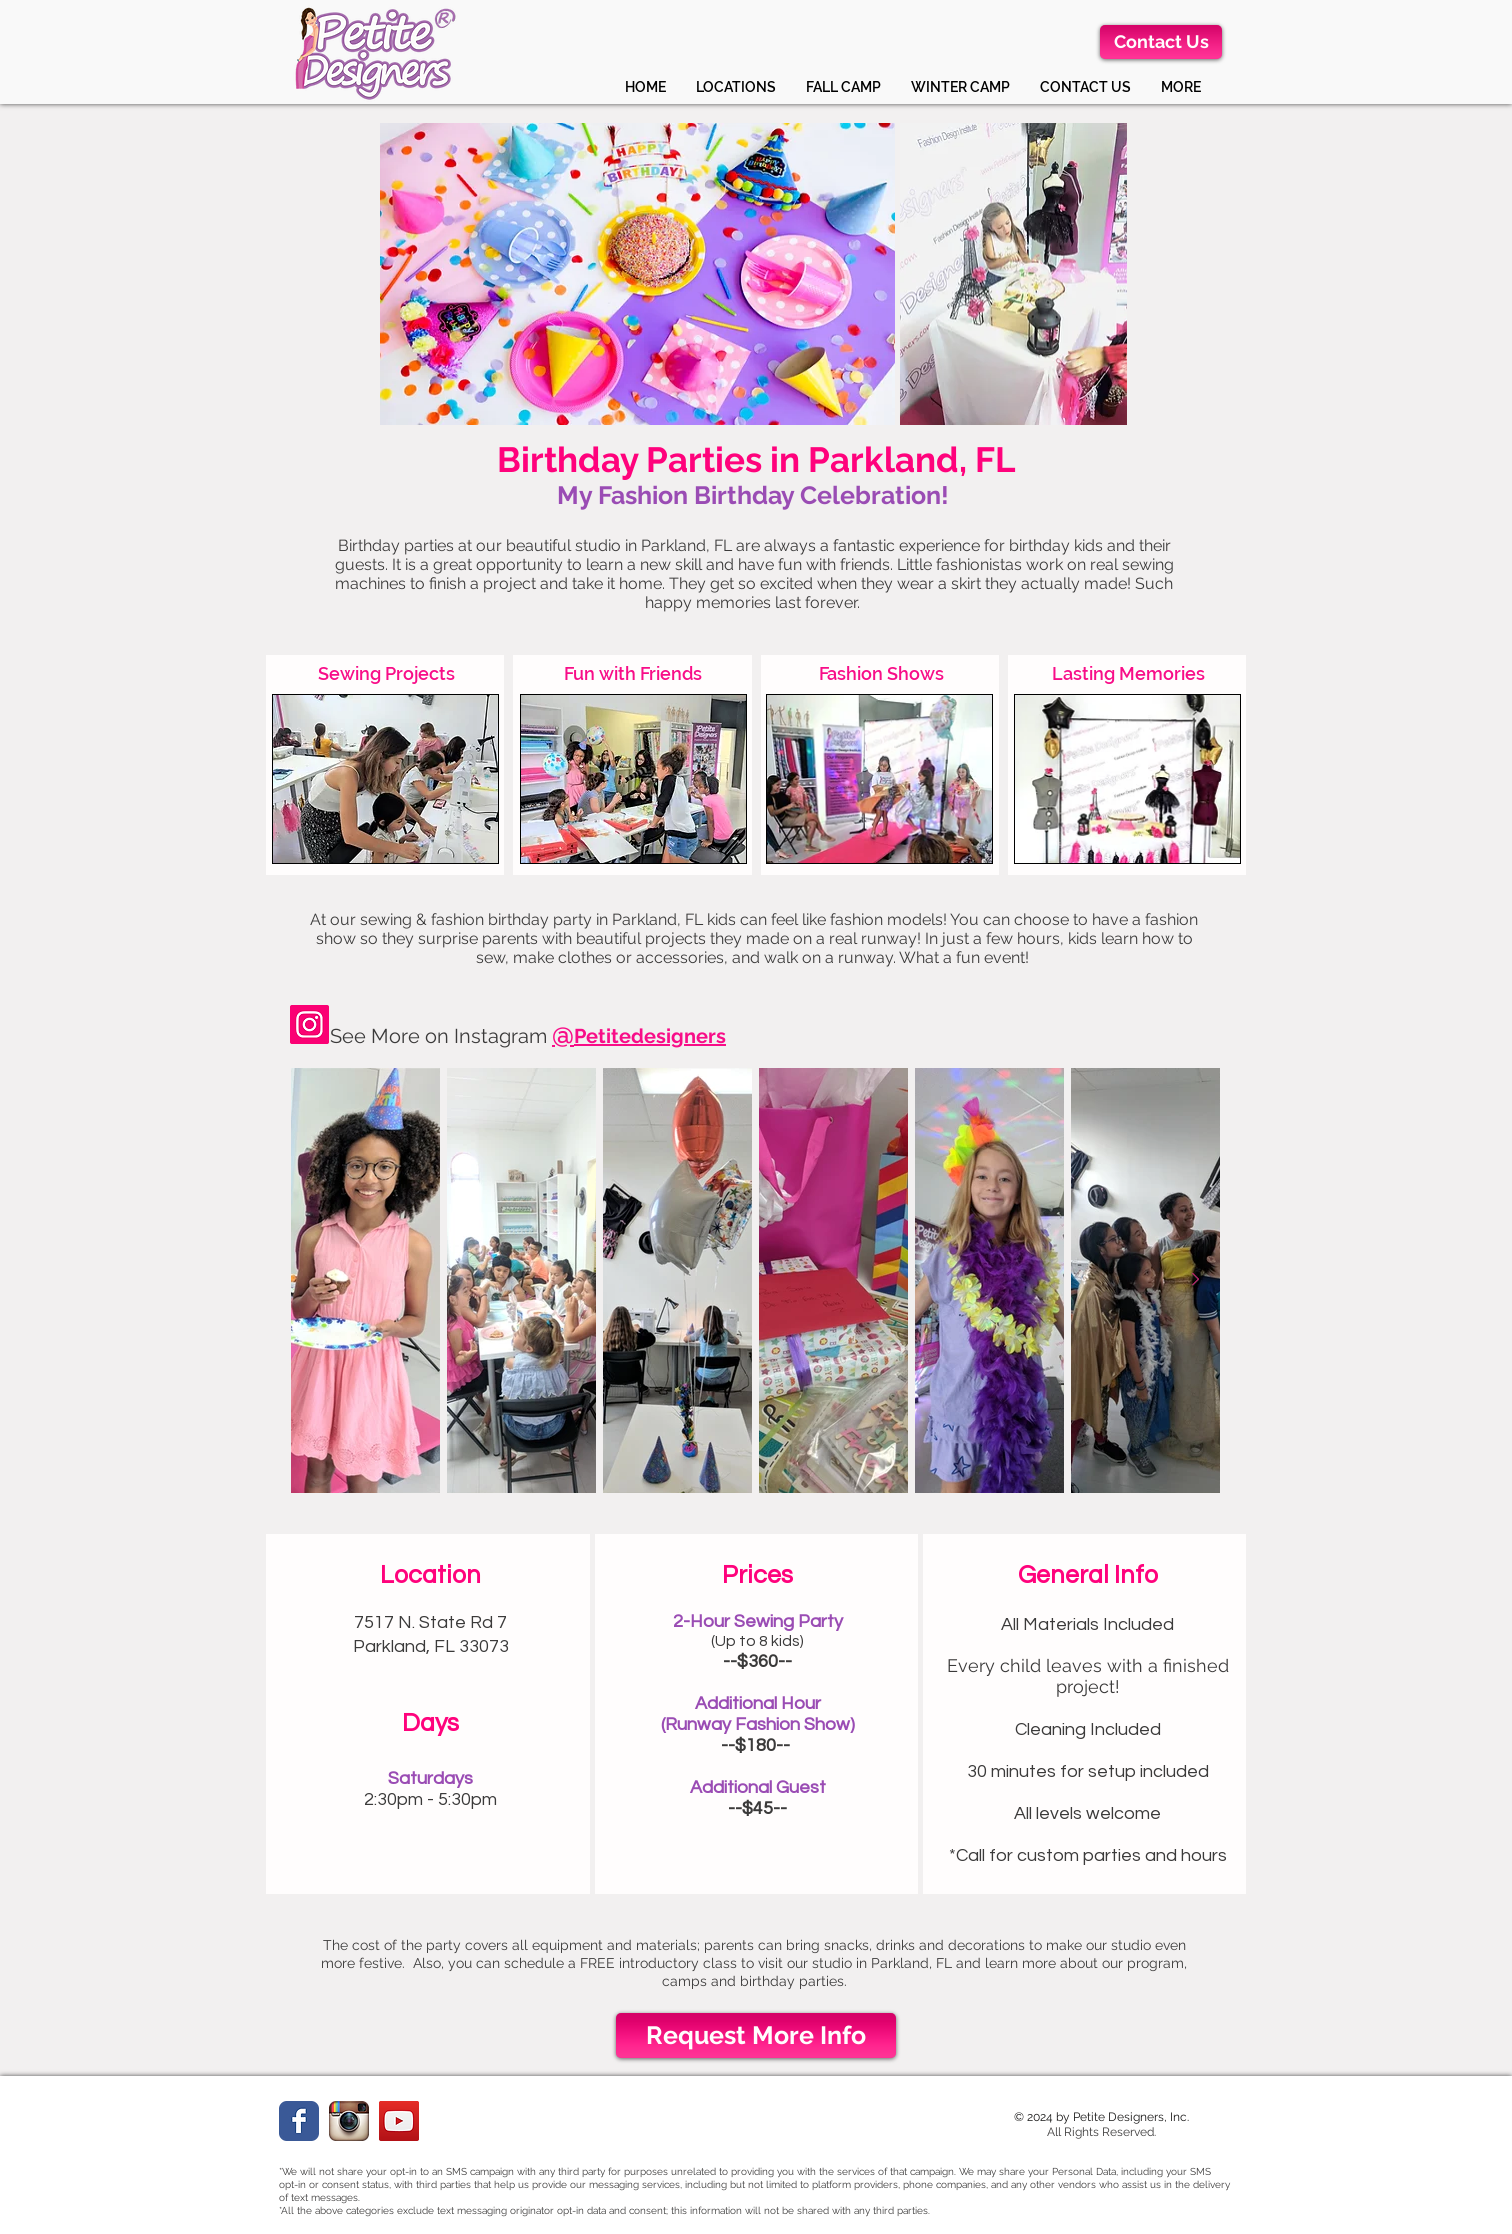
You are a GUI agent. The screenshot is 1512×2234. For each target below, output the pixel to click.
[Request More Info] (756, 2035)
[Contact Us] (1161, 42)
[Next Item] (1195, 1280)
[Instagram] (309, 1024)
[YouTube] (399, 2121)
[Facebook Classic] (299, 2121)
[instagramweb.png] (349, 2121)
